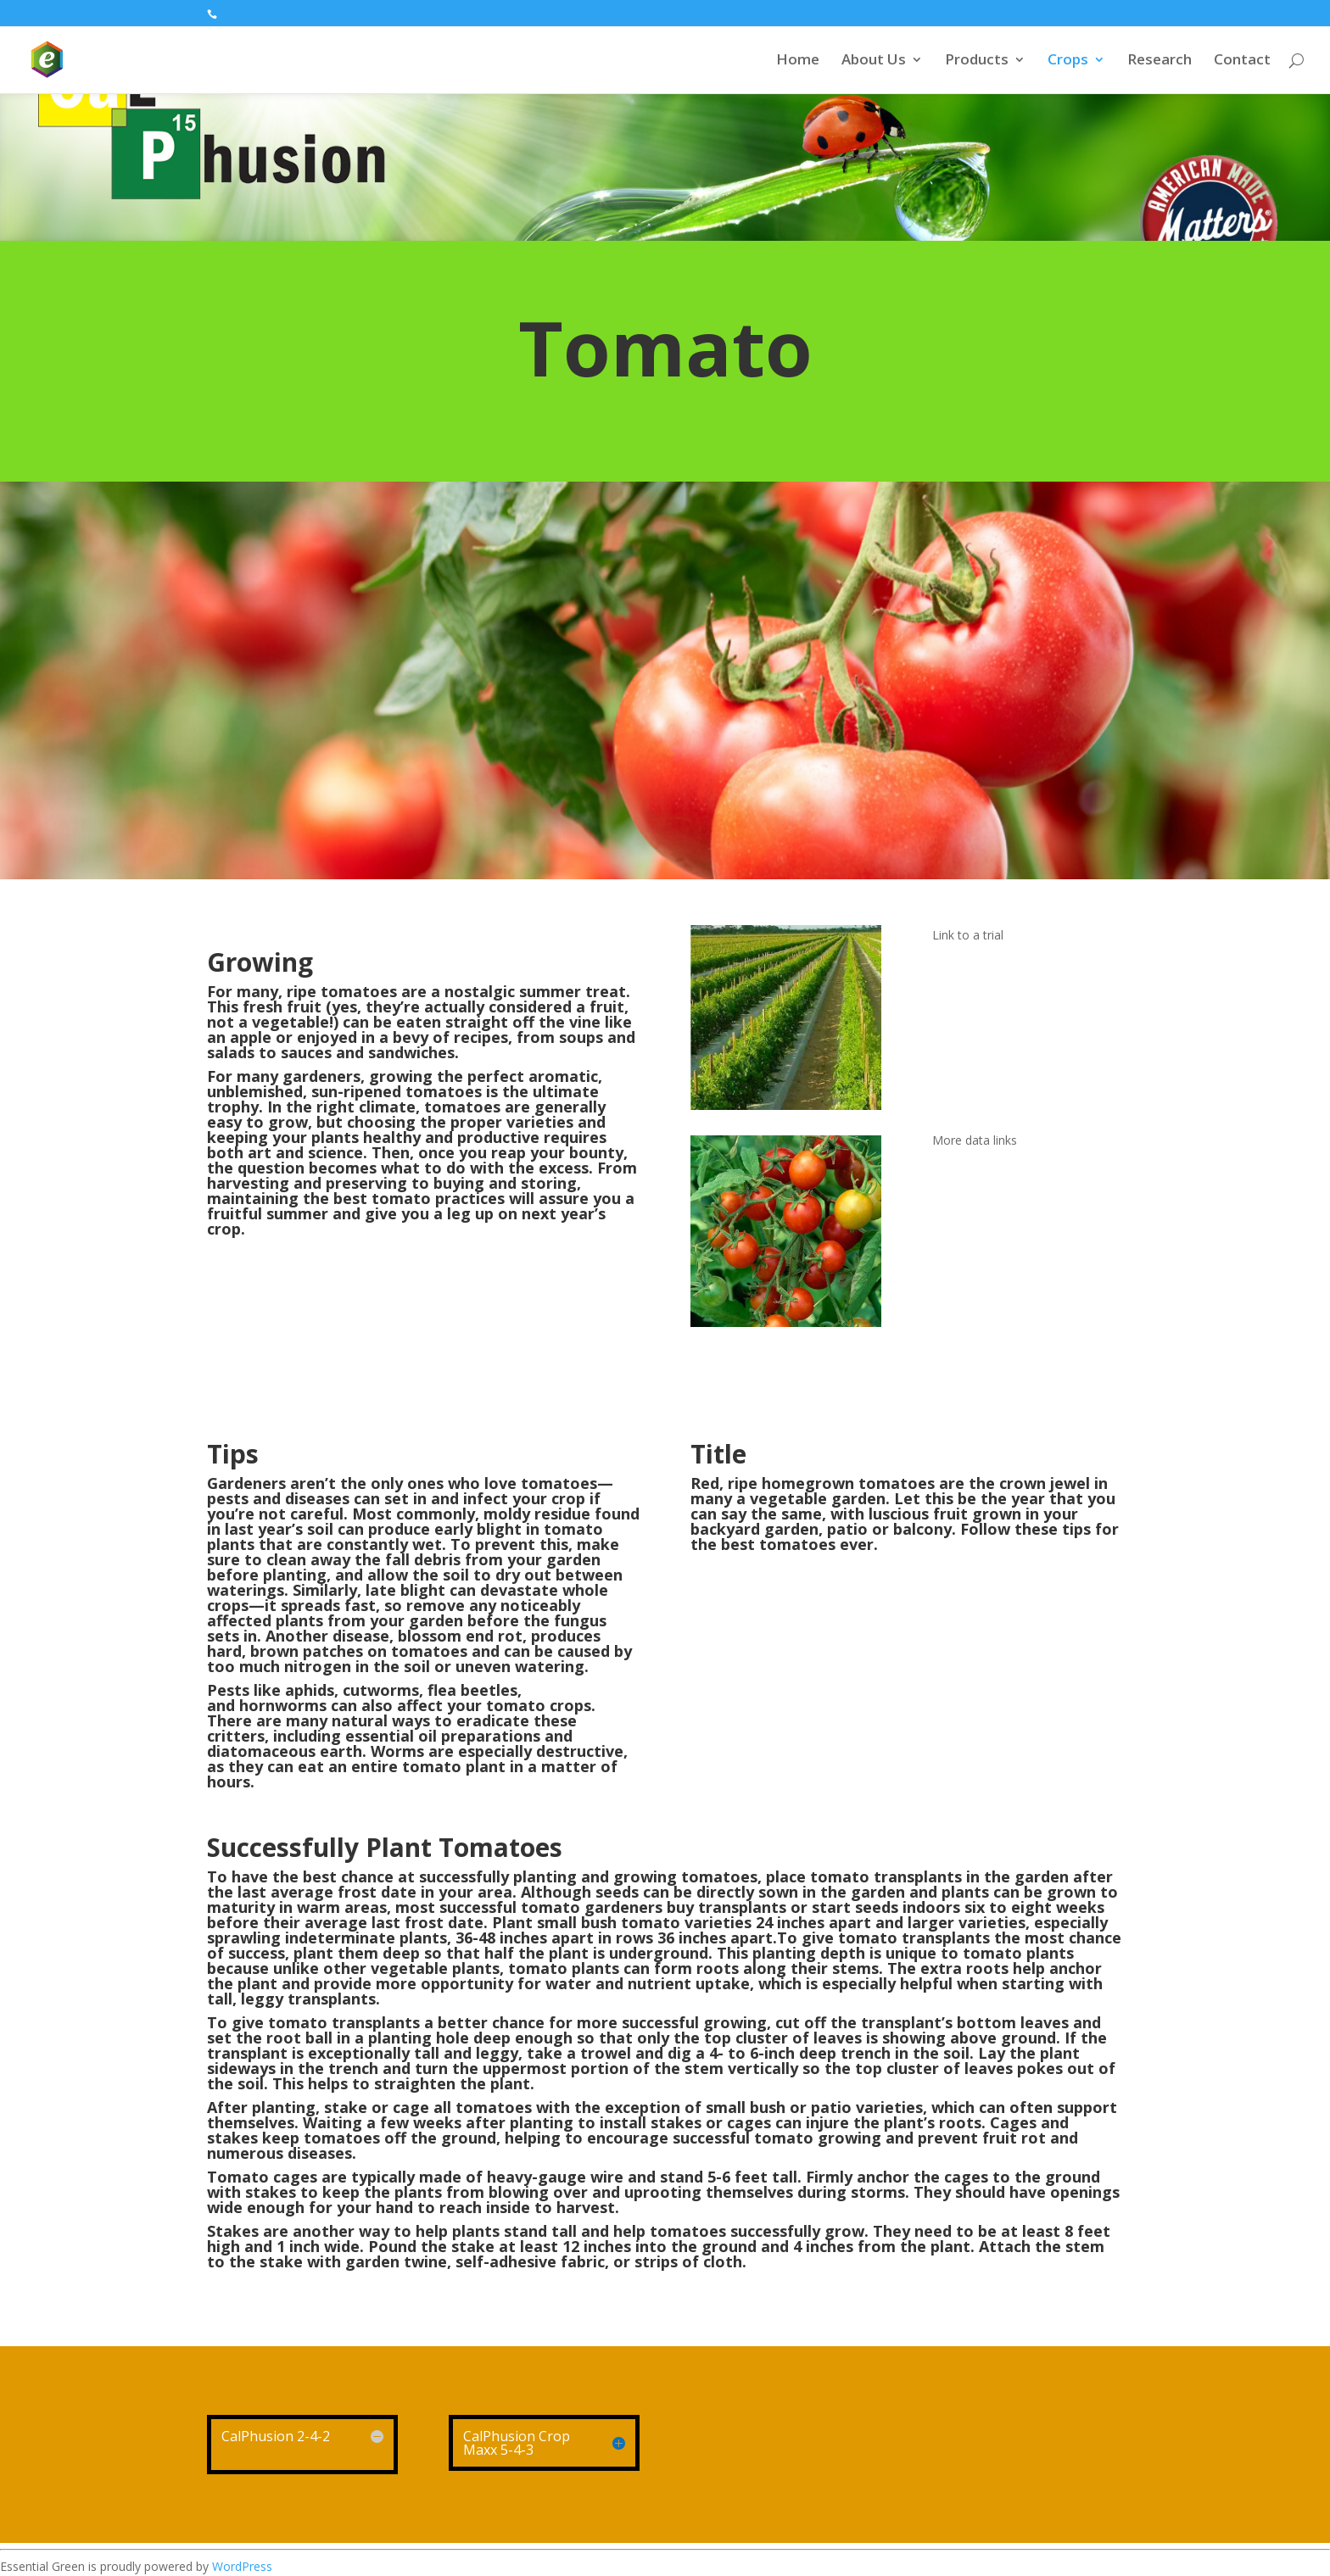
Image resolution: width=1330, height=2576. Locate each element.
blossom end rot (460, 1635)
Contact (1242, 61)
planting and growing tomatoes (635, 1876)
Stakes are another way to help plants (353, 2231)
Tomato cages (262, 2176)
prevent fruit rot (982, 2137)
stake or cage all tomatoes (428, 2107)
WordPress (242, 2566)
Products (977, 61)
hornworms (283, 1705)
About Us (873, 61)
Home (797, 61)
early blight (478, 1529)
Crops (1068, 61)
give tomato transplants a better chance (388, 2022)
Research (1159, 61)
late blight (405, 1590)
